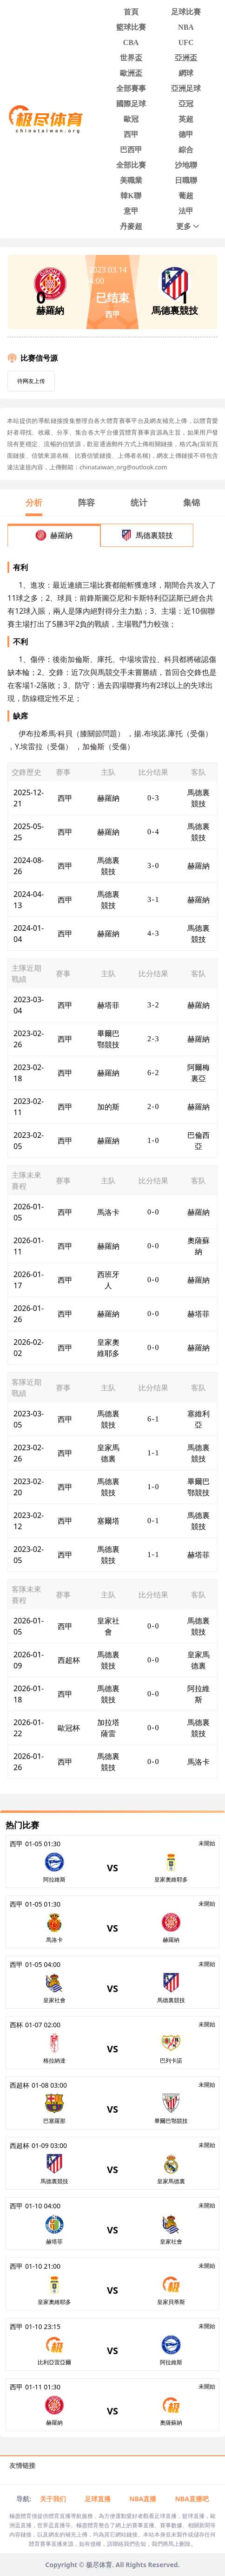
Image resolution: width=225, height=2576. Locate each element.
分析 (34, 502)
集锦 (191, 502)
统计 (139, 502)
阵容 (86, 502)
